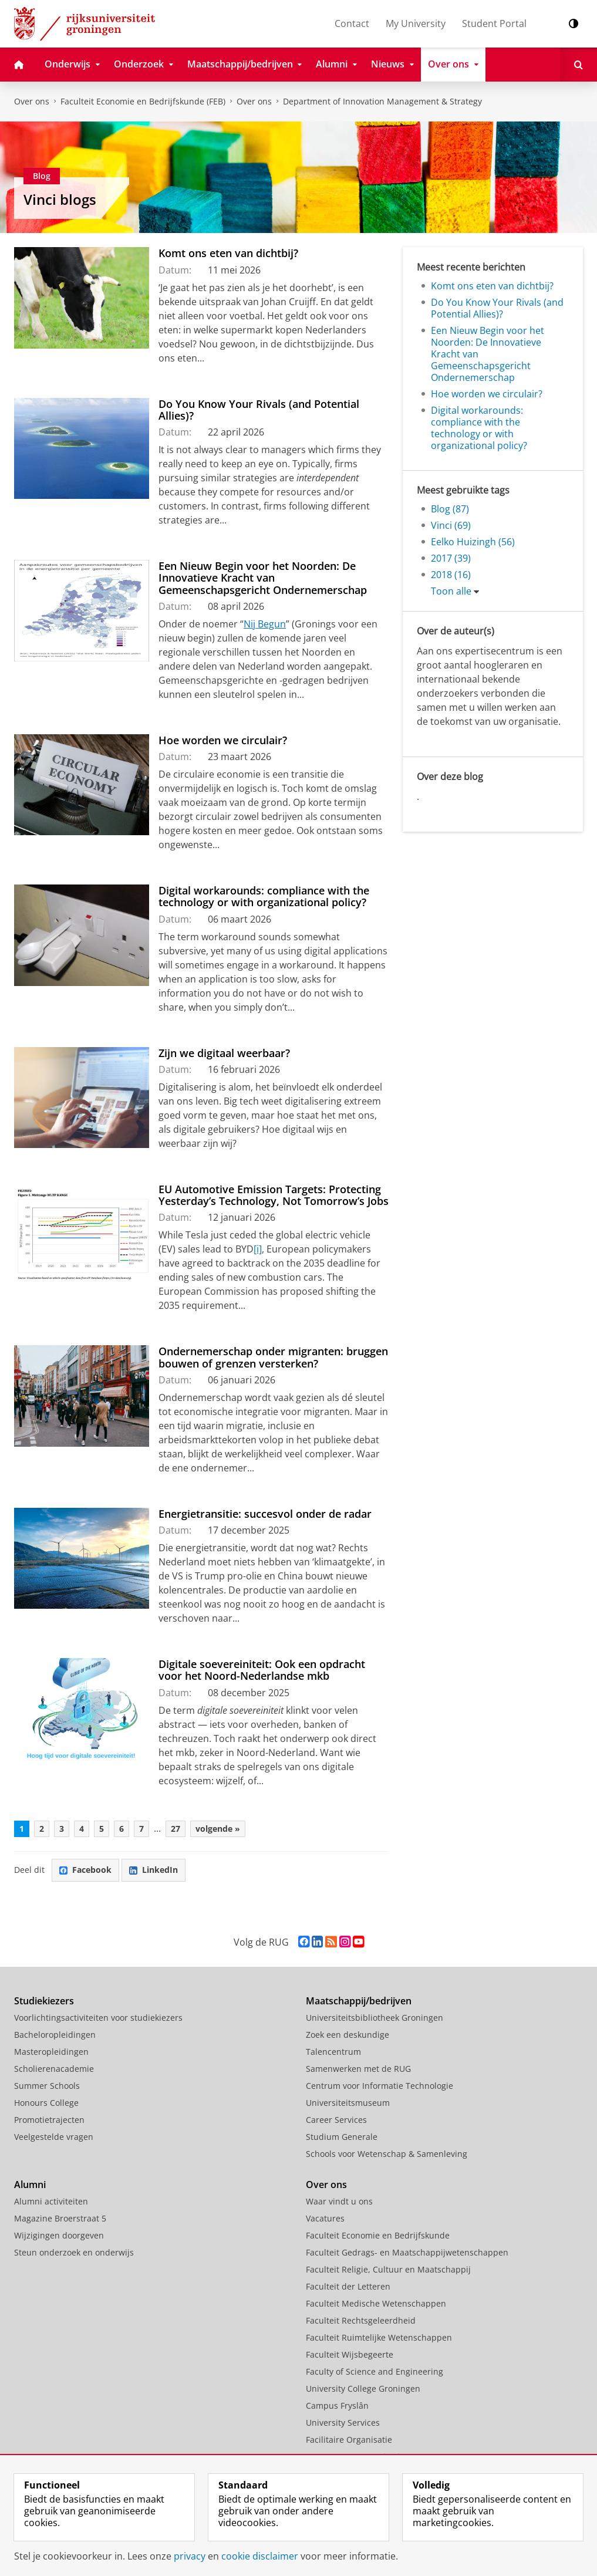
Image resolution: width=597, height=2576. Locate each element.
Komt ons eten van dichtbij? (228, 253)
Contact (352, 23)
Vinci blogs (59, 199)
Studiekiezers (44, 2001)
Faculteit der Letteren (348, 2286)
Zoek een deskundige (347, 2034)
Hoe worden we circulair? (222, 740)
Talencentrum (333, 2051)
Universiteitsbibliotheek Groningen (374, 2017)
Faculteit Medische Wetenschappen (376, 2303)
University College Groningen (363, 2388)
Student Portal (494, 23)
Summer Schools (47, 2085)
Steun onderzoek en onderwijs (74, 2252)
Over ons (31, 101)
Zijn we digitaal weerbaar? (224, 1053)
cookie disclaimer (259, 2556)
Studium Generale (341, 2136)
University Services (343, 2422)
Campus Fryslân (337, 2405)
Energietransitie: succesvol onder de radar (265, 1514)
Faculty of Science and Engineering (374, 2371)
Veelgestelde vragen (53, 2136)
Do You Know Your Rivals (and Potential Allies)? (258, 410)
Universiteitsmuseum (348, 2102)
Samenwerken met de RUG (358, 2068)
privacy (189, 2556)
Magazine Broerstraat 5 (60, 2218)
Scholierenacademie (54, 2068)
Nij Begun (265, 623)
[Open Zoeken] (578, 65)
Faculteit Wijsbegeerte (349, 2354)
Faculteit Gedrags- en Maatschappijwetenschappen (407, 2252)
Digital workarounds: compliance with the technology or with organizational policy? (263, 896)
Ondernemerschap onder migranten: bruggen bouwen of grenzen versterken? (273, 1357)
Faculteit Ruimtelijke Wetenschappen (379, 2337)
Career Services (336, 2119)
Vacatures (325, 2218)
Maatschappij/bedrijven (359, 2001)
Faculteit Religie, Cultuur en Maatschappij (388, 2269)
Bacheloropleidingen (55, 2034)
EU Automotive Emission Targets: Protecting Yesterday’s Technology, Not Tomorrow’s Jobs (273, 1195)
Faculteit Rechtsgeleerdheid (361, 2320)
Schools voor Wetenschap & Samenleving (386, 2153)
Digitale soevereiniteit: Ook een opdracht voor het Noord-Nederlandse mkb (261, 1670)
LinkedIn (153, 1869)
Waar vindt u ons (339, 2201)
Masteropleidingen (51, 2051)
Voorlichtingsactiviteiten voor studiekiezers (98, 2017)
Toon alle (451, 591)
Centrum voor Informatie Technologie (379, 2085)
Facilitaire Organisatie (349, 2439)
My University (416, 23)
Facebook (85, 1869)
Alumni (30, 2184)
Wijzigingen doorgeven (59, 2235)
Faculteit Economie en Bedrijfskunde (378, 2235)
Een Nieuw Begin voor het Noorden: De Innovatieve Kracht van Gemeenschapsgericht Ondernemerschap (262, 578)
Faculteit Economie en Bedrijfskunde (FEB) (142, 101)
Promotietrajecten (49, 2119)
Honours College (46, 2102)
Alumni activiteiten (51, 2201)
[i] (258, 1249)
